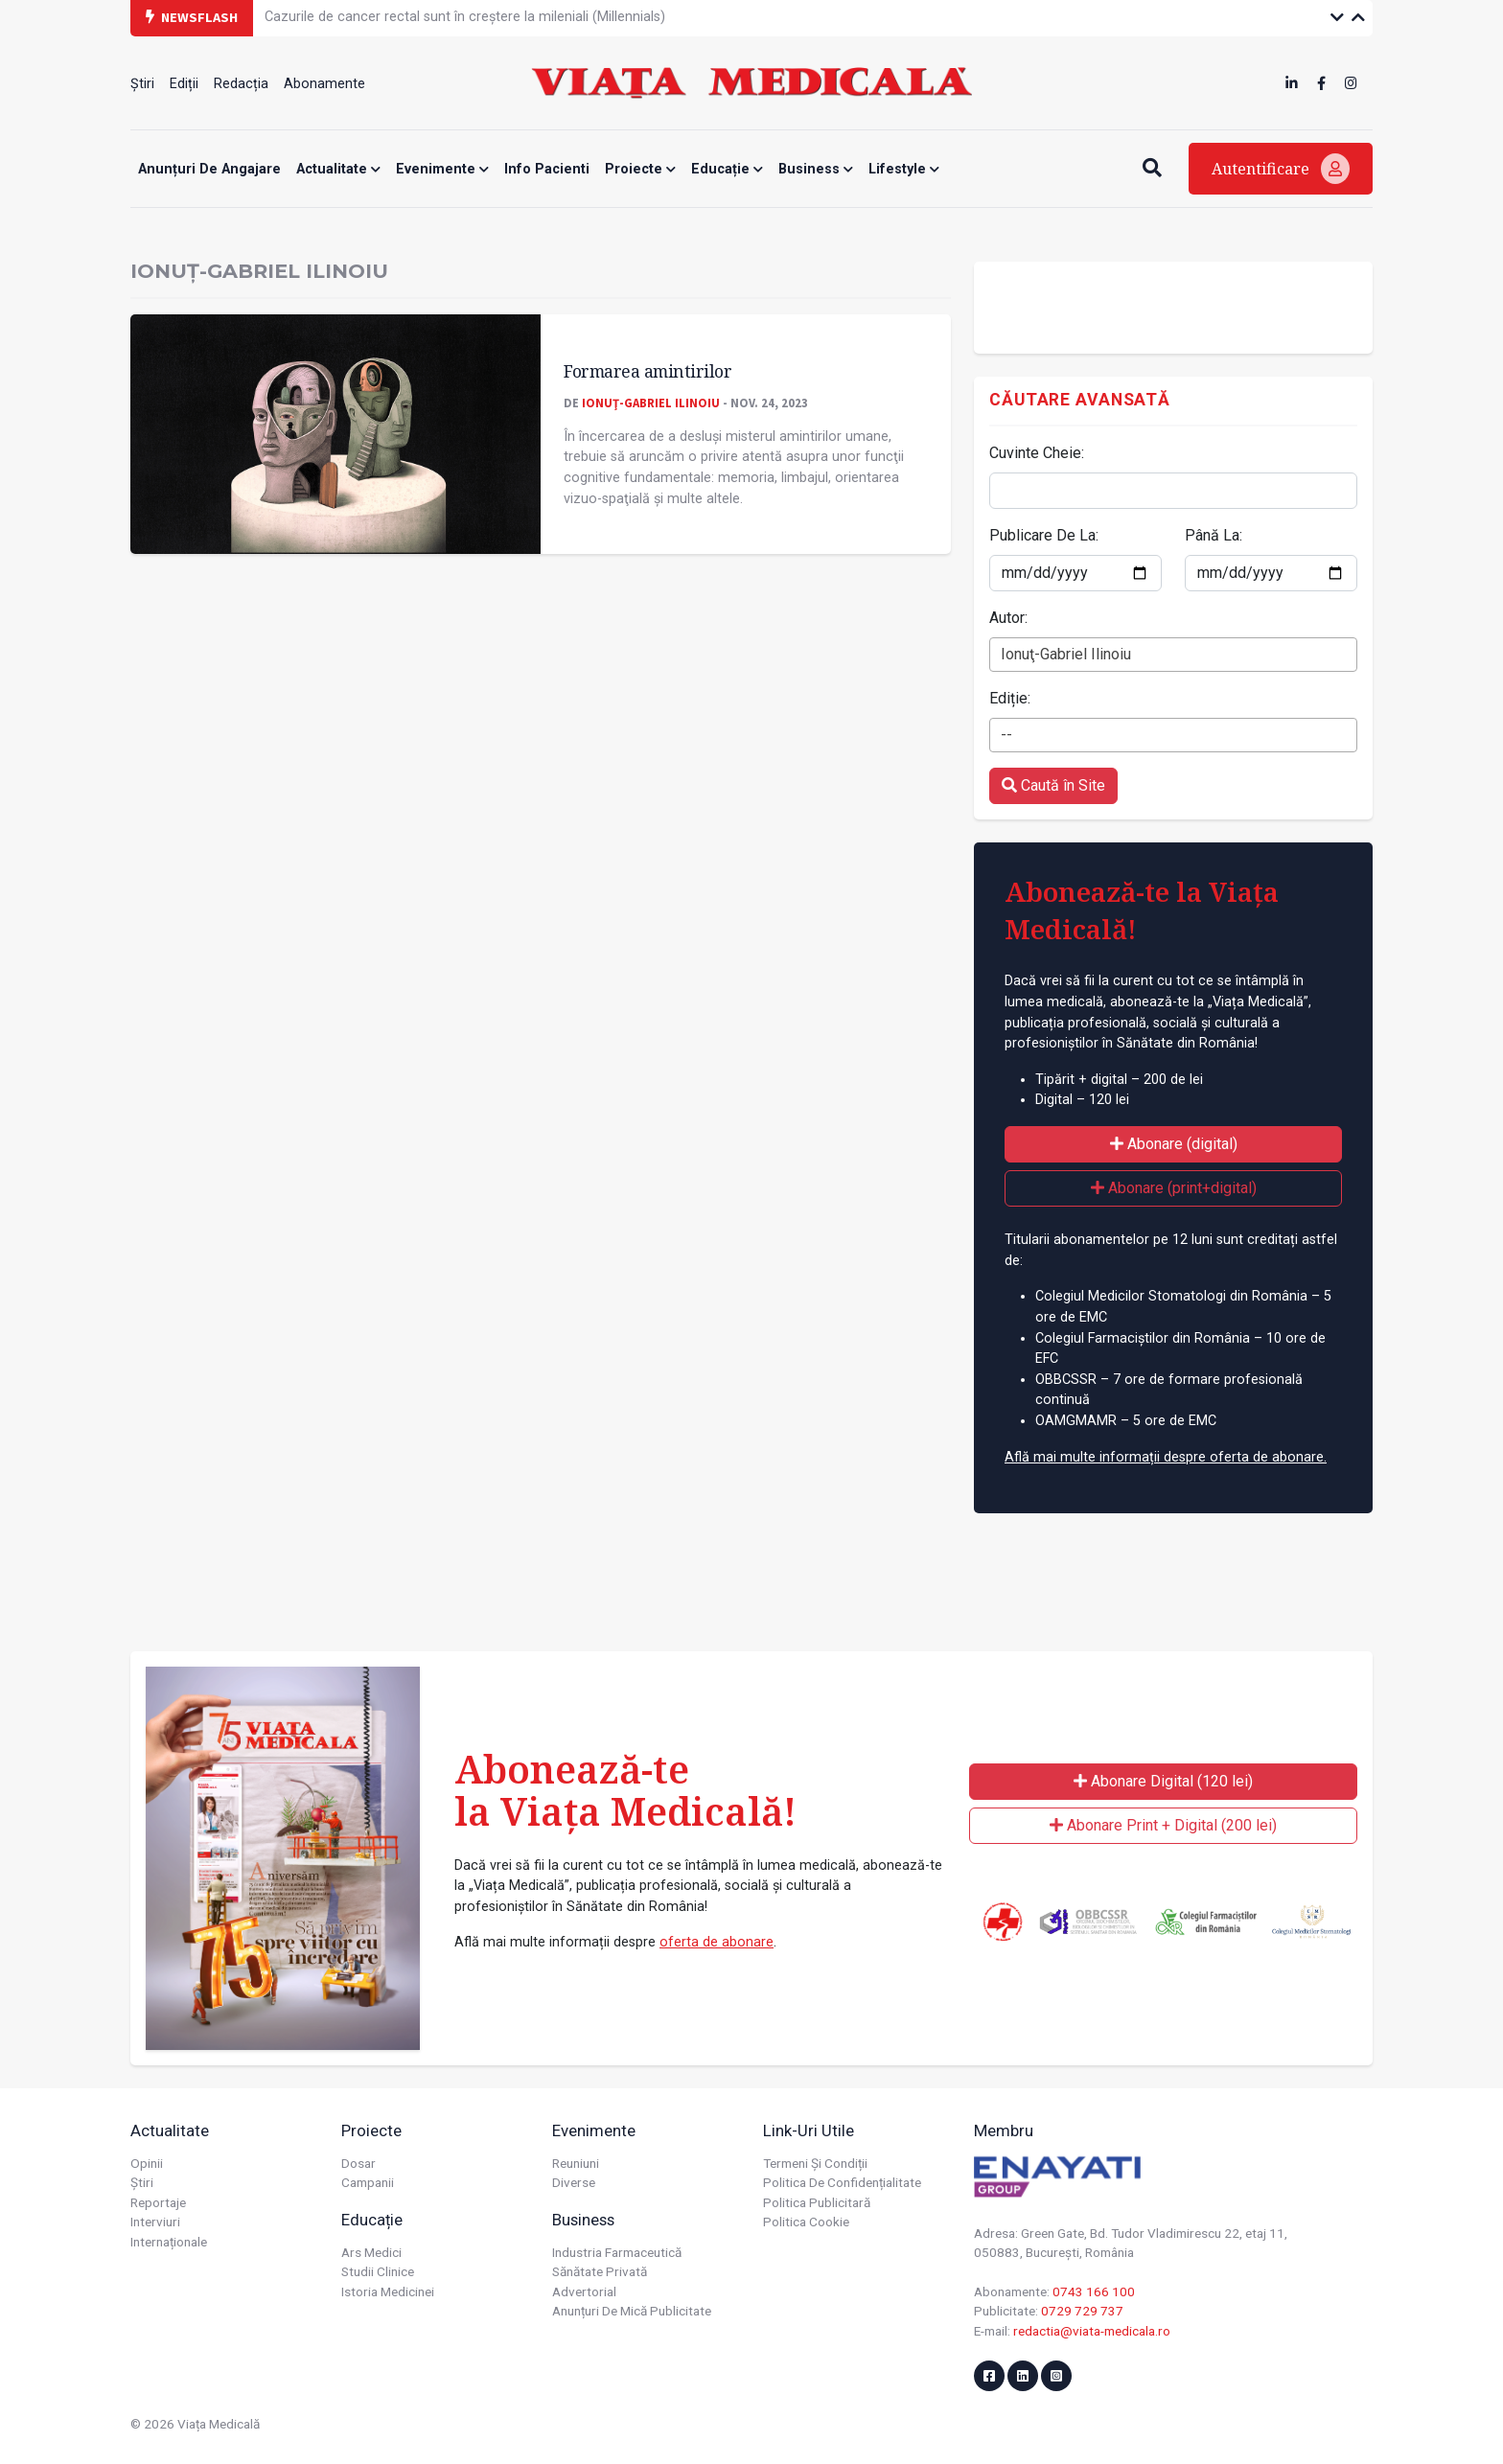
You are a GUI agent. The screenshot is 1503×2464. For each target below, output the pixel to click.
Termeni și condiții (815, 2163)
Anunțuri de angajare (209, 169)
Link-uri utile (808, 2130)
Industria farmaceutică (617, 2252)
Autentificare (1281, 168)
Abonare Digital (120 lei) (1163, 1781)
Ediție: (1009, 698)
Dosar (358, 2163)
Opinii (146, 2163)
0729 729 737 (1082, 2310)
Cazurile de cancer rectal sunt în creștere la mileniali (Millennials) (465, 17)
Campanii (367, 2182)
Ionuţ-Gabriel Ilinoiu (651, 402)
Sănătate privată (599, 2271)
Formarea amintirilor (647, 370)
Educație (727, 169)
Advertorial (584, 2291)
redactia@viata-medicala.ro (1091, 2330)
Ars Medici (371, 2252)
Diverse (573, 2182)
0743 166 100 (1093, 2291)
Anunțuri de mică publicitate (631, 2310)
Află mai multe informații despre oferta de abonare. (1166, 1457)
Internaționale (168, 2241)
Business (815, 169)
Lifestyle (903, 169)
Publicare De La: (1043, 535)
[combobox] (1173, 654)
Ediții (184, 84)
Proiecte (640, 169)
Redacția (241, 84)
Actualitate (338, 169)
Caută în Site (1053, 785)
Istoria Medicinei (387, 2291)
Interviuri (155, 2221)
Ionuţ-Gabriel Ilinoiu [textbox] (1066, 654)
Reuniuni (575, 2163)
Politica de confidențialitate (842, 2182)
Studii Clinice (377, 2271)
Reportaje (158, 2202)
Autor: (1008, 618)
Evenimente (442, 169)
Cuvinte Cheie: (1036, 453)
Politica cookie (806, 2221)
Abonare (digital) (1173, 1144)
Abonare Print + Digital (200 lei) (1163, 1825)
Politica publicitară (816, 2202)
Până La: (1213, 535)
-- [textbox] (1006, 734)
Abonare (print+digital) (1174, 1188)
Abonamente (324, 84)
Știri (142, 84)
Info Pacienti (547, 169)
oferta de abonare (716, 1942)
